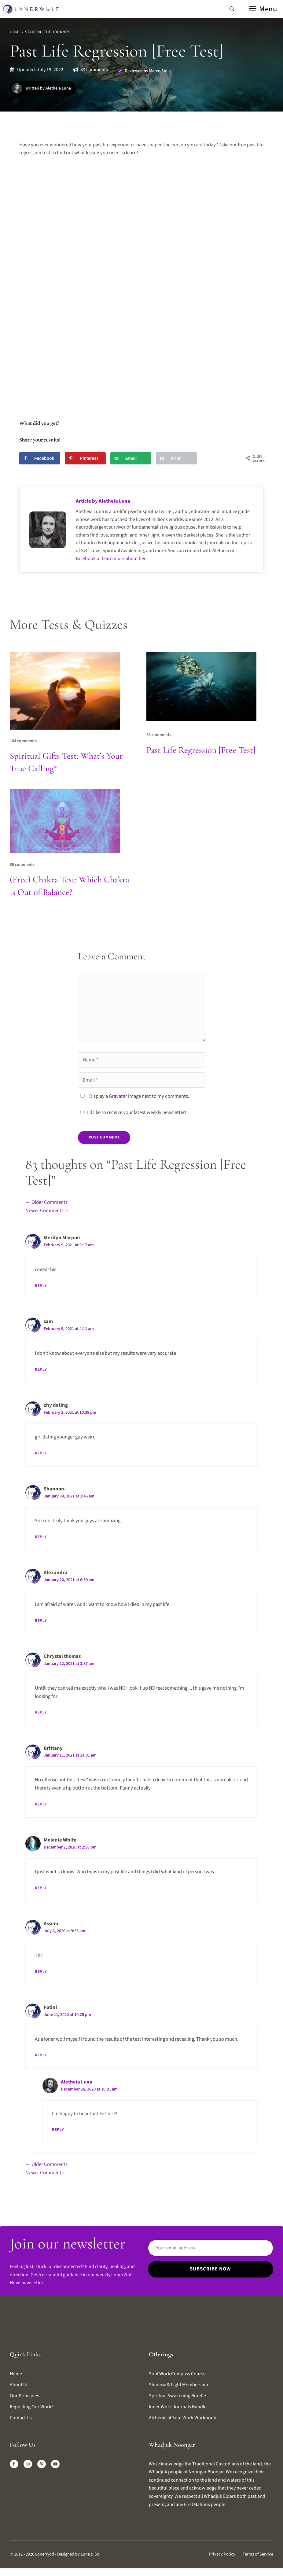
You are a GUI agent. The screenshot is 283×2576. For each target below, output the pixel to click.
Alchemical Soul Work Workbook (182, 2417)
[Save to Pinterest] (85, 458)
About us (19, 2384)
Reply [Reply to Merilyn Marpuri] (41, 1285)
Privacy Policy (222, 2554)
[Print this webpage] (176, 458)
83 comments (94, 69)
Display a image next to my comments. (139, 1096)
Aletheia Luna (76, 2082)
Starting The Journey (47, 32)
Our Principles (24, 2395)
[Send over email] (130, 458)
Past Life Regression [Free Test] (200, 750)
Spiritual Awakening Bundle (177, 2395)
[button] (232, 9)
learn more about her (123, 558)
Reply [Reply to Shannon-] (41, 1537)
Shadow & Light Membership (178, 2384)
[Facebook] (14, 2464)
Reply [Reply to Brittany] (41, 1804)
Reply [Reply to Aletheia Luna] (58, 2129)
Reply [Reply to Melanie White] (41, 1888)
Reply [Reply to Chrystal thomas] (41, 1712)
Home (15, 32)
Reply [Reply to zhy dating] (41, 1453)
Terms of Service (258, 2554)
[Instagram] (28, 2464)
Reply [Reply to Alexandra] (41, 1620)
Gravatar (118, 1096)
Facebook (86, 558)
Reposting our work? (31, 2406)
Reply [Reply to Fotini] (41, 2055)
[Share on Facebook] (39, 458)
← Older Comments (46, 1202)
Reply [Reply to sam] (41, 1369)
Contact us (21, 2417)
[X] (55, 2464)
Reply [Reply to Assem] (41, 1971)
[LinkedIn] (41, 2464)
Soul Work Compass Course (177, 2373)
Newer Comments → (47, 1210)
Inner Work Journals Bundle (178, 2406)
